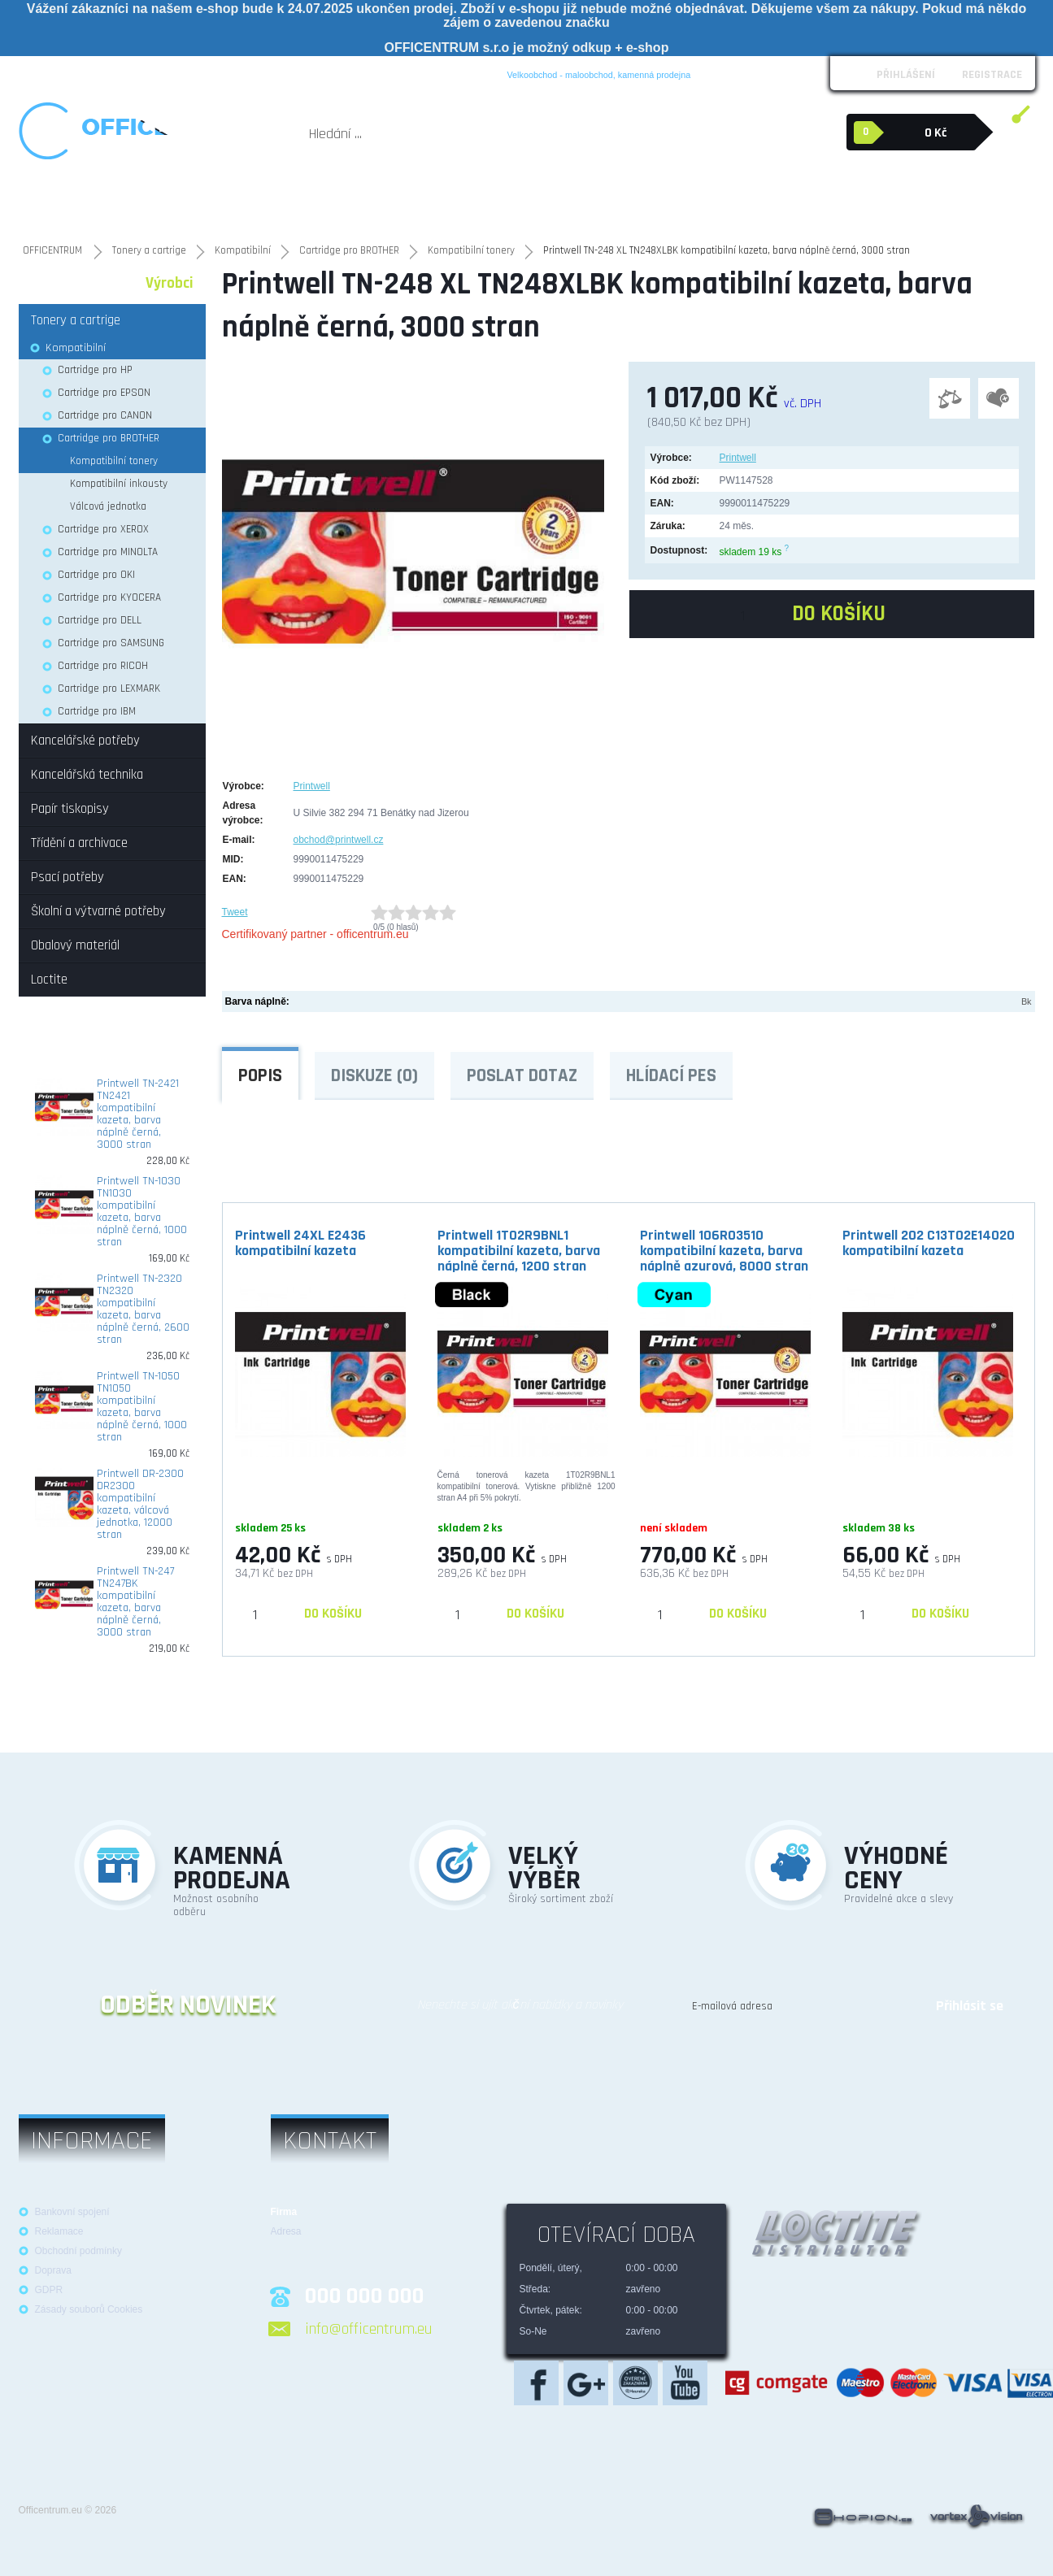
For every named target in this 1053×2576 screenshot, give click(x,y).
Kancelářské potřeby (72, 203)
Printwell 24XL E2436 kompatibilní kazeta (300, 1243)
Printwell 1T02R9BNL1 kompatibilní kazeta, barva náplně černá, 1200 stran (518, 1250)
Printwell (738, 457)
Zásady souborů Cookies (89, 2309)
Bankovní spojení (72, 2212)
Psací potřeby (547, 203)
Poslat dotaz (522, 1076)
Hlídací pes (671, 1076)
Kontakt (387, 72)
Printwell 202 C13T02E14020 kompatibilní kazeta (928, 1243)
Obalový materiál (786, 195)
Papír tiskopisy (366, 203)
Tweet (235, 912)
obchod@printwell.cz (339, 839)
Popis (260, 1076)
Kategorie (63, 283)
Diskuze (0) (374, 1076)
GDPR (49, 2290)
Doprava (53, 2270)
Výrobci (170, 283)
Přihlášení (906, 74)
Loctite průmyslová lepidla (924, 203)
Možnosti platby (316, 72)
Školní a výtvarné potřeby (653, 203)
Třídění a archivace (458, 203)
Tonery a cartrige (279, 203)
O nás (38, 72)
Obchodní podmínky (113, 72)
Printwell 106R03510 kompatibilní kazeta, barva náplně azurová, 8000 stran (724, 1250)
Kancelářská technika (179, 203)
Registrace (992, 74)
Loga (185, 72)
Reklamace (237, 72)
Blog (431, 72)
